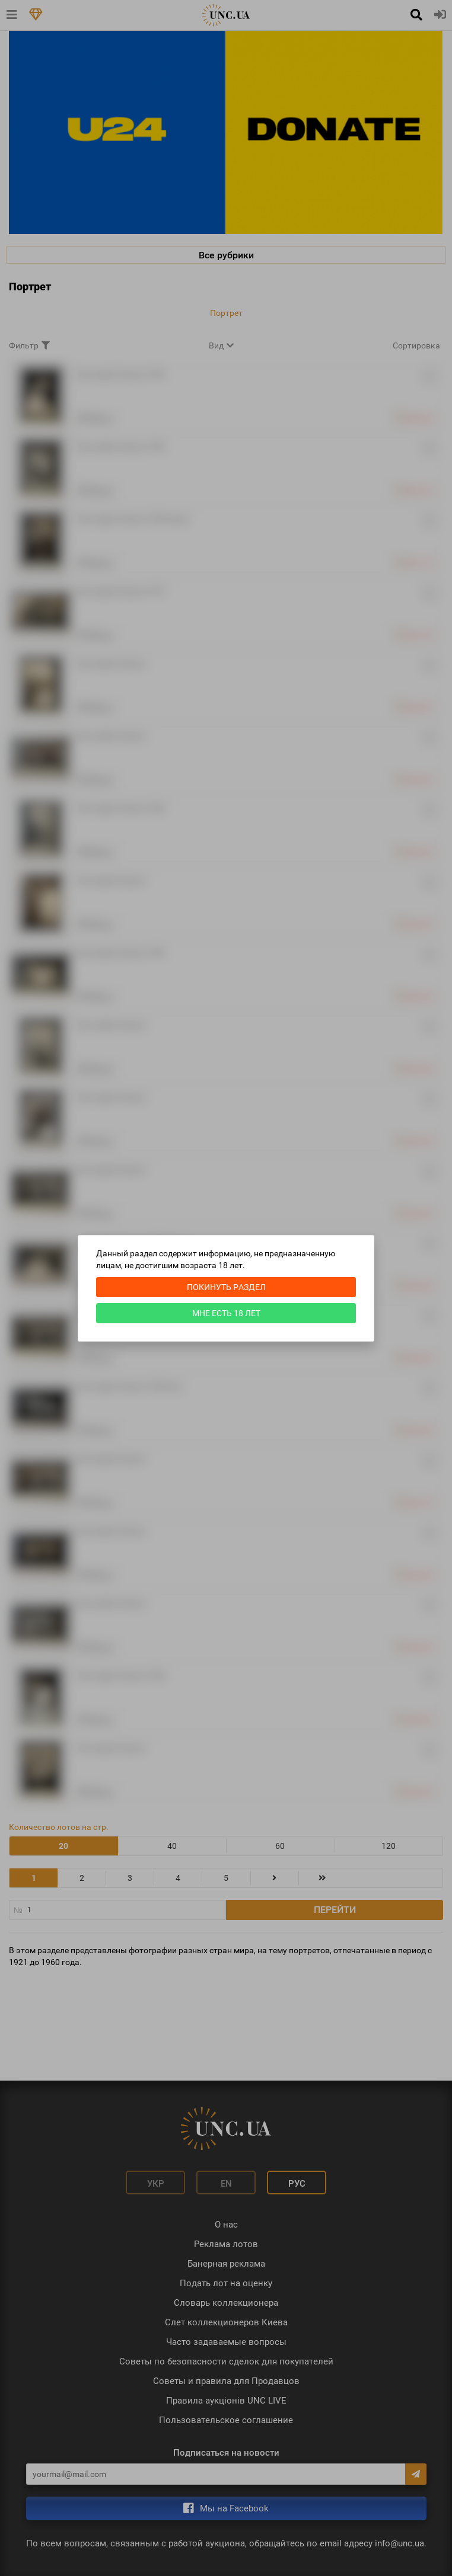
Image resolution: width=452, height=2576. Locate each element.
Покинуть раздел (226, 1287)
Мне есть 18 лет (226, 1313)
